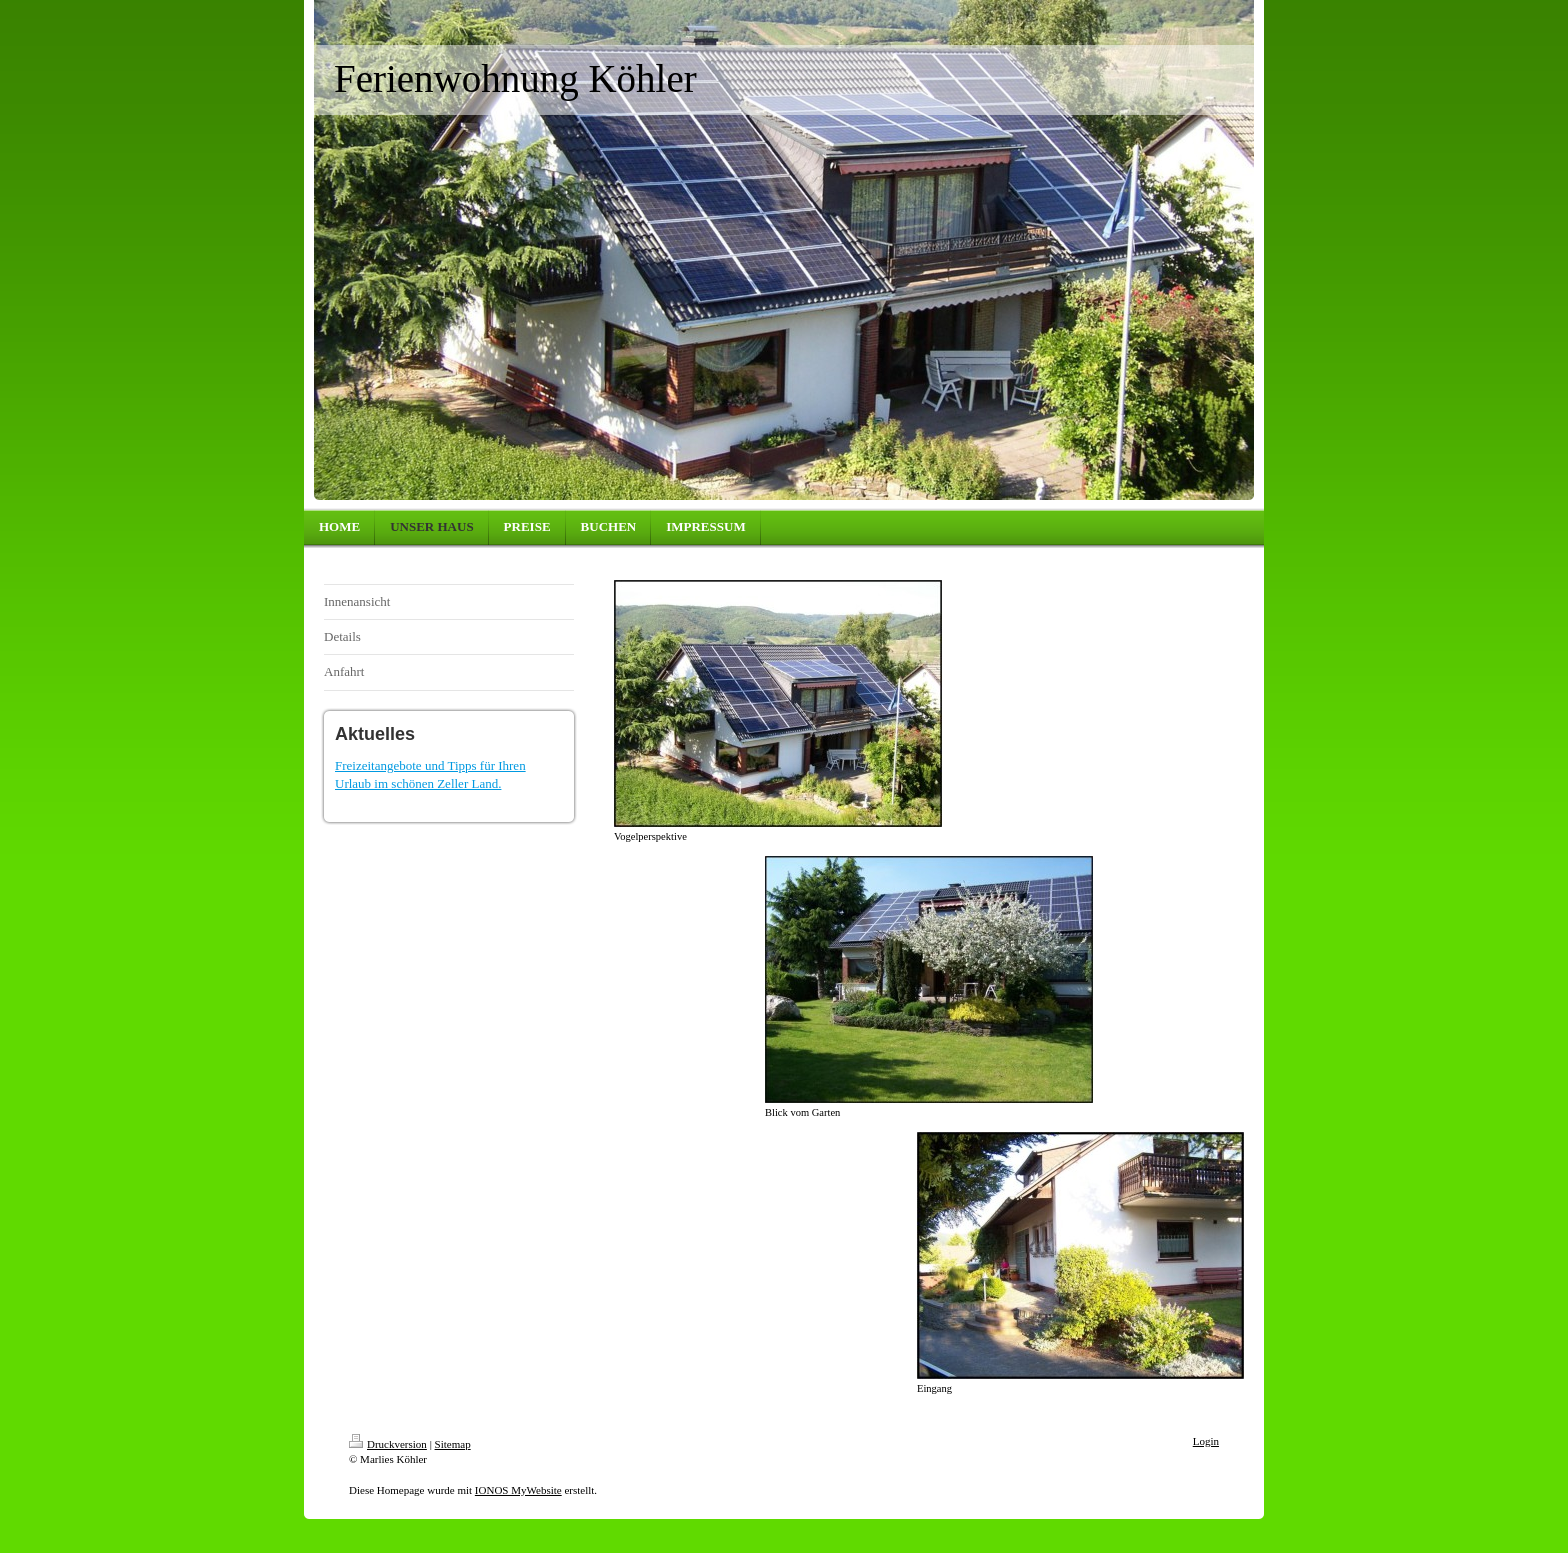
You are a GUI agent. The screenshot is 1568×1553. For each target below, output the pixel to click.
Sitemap (453, 1444)
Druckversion (388, 1444)
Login (1206, 1441)
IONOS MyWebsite (518, 1490)
